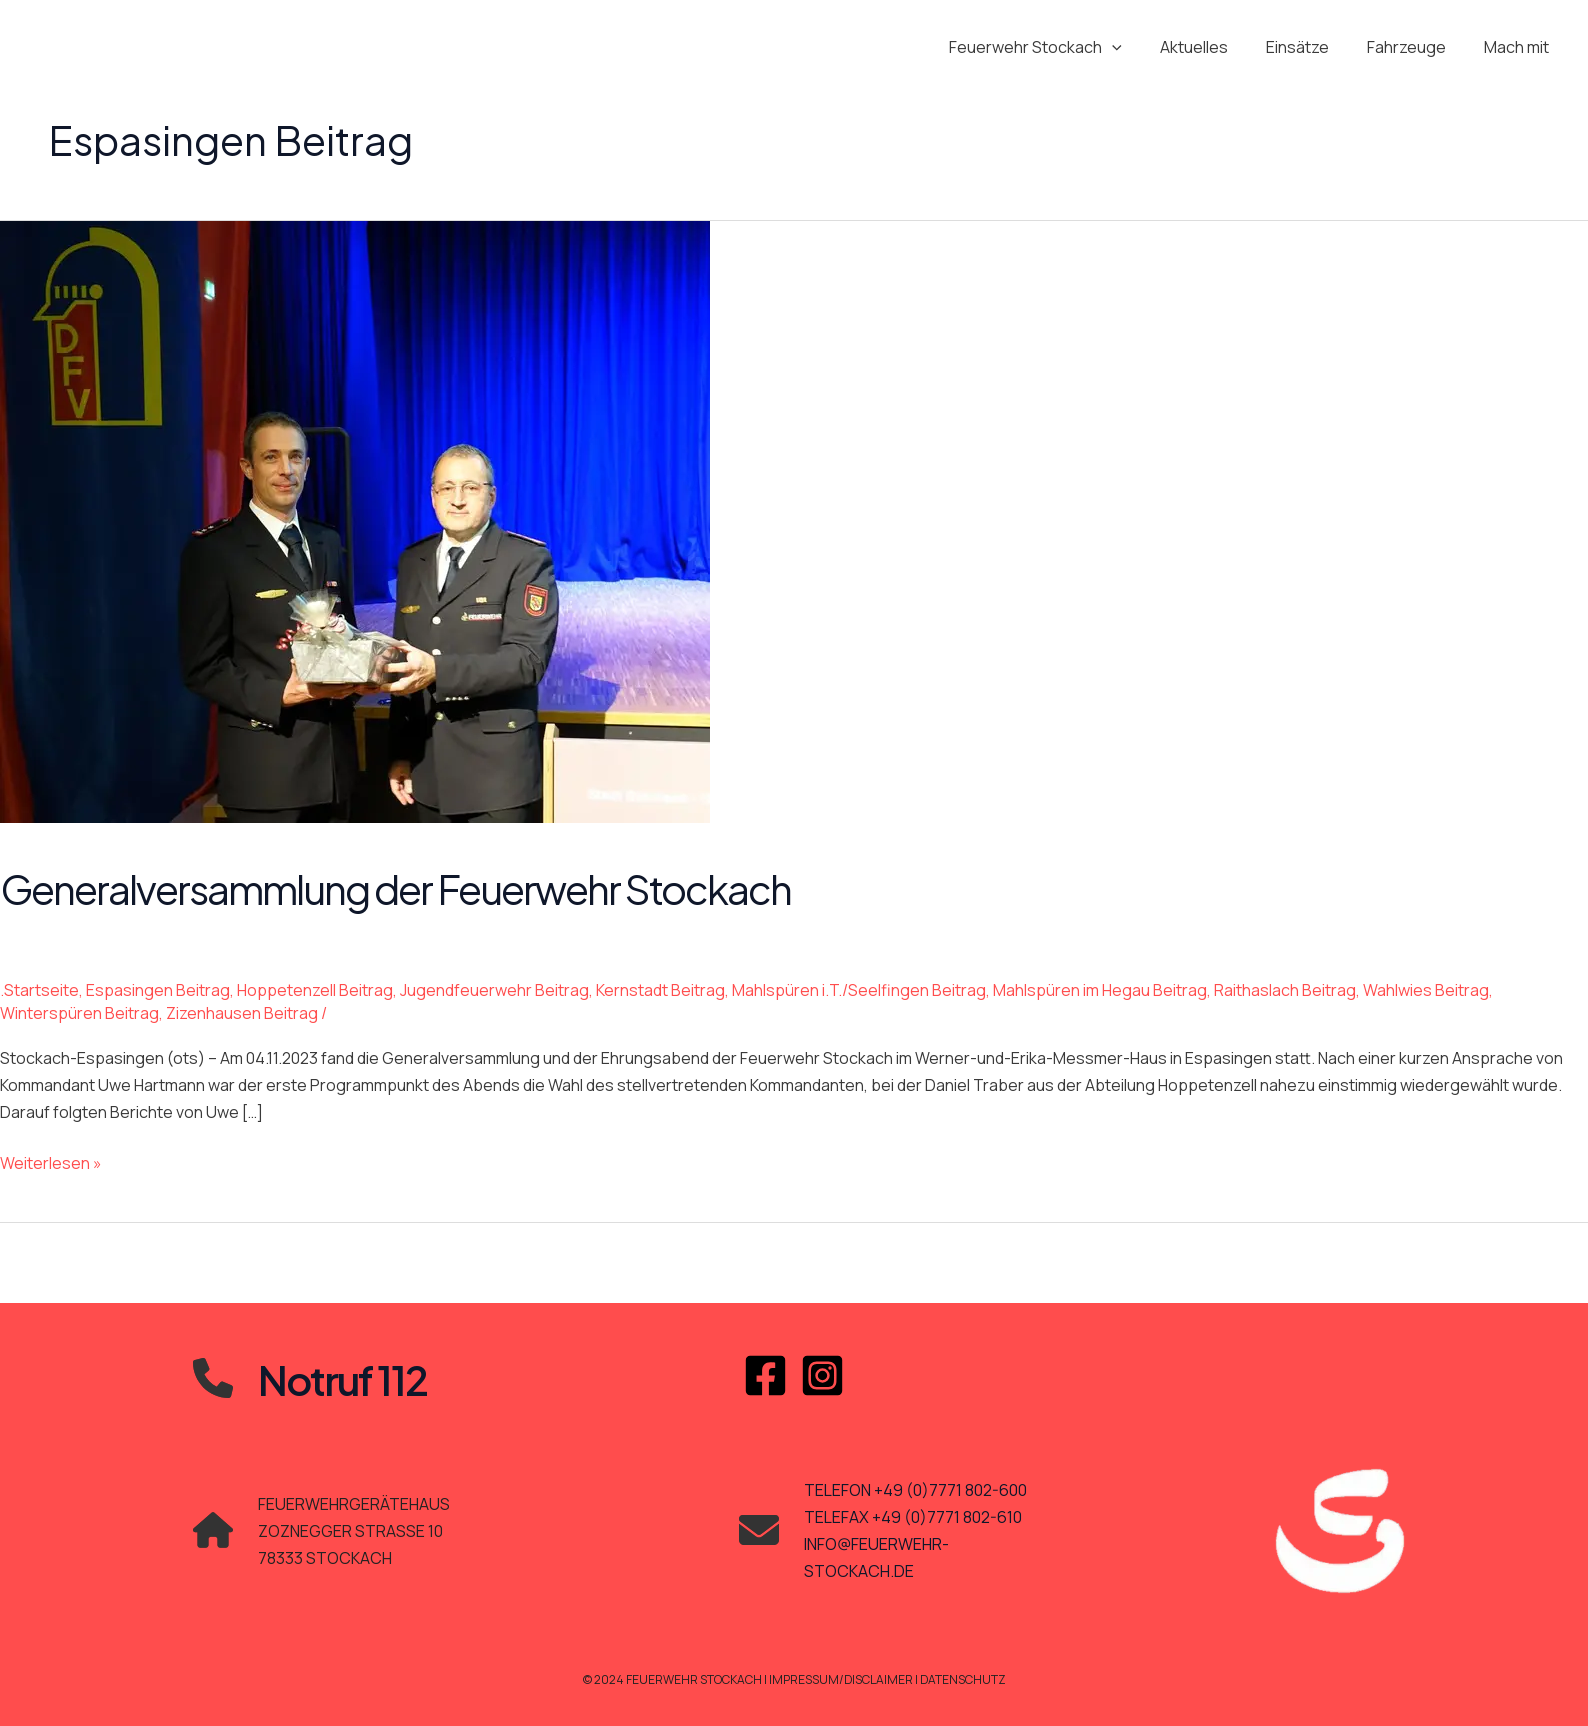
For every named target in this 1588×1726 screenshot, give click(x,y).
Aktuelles (1215, 47)
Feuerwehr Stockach (1062, 47)
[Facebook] (765, 1375)
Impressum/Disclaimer (841, 1679)
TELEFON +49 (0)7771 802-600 (915, 1490)
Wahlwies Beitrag (1426, 990)
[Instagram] (822, 1375)
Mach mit (1519, 47)
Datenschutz (963, 1679)
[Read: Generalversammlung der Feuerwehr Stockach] (355, 520)
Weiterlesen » (51, 1163)
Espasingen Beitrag (158, 990)
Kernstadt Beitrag (660, 990)
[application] (1139, 47)
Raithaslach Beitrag (1285, 990)
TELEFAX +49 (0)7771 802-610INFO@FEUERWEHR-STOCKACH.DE (913, 1544)
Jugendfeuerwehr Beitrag (494, 990)
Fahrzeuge (1415, 47)
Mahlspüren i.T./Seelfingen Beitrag (859, 990)
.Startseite (39, 990)
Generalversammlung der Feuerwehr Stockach (395, 888)
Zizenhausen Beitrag (242, 1013)
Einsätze (1312, 47)
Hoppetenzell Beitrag (315, 990)
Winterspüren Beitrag (79, 1013)
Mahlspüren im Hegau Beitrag (1100, 990)
